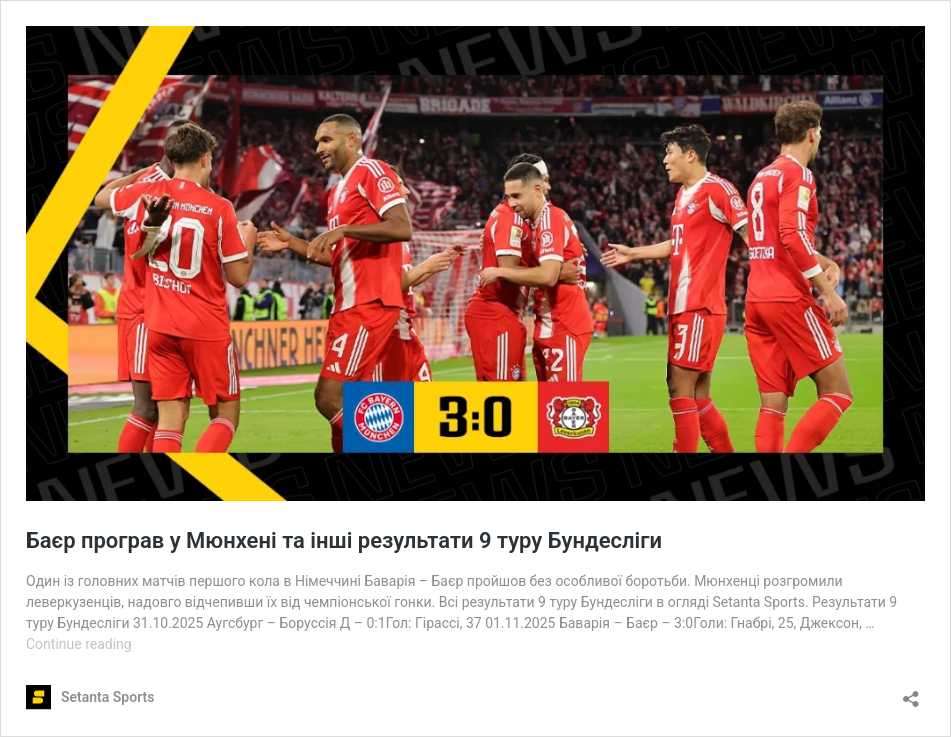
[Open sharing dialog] (911, 692)
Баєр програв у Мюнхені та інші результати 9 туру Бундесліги (344, 540)
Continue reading (79, 644)
